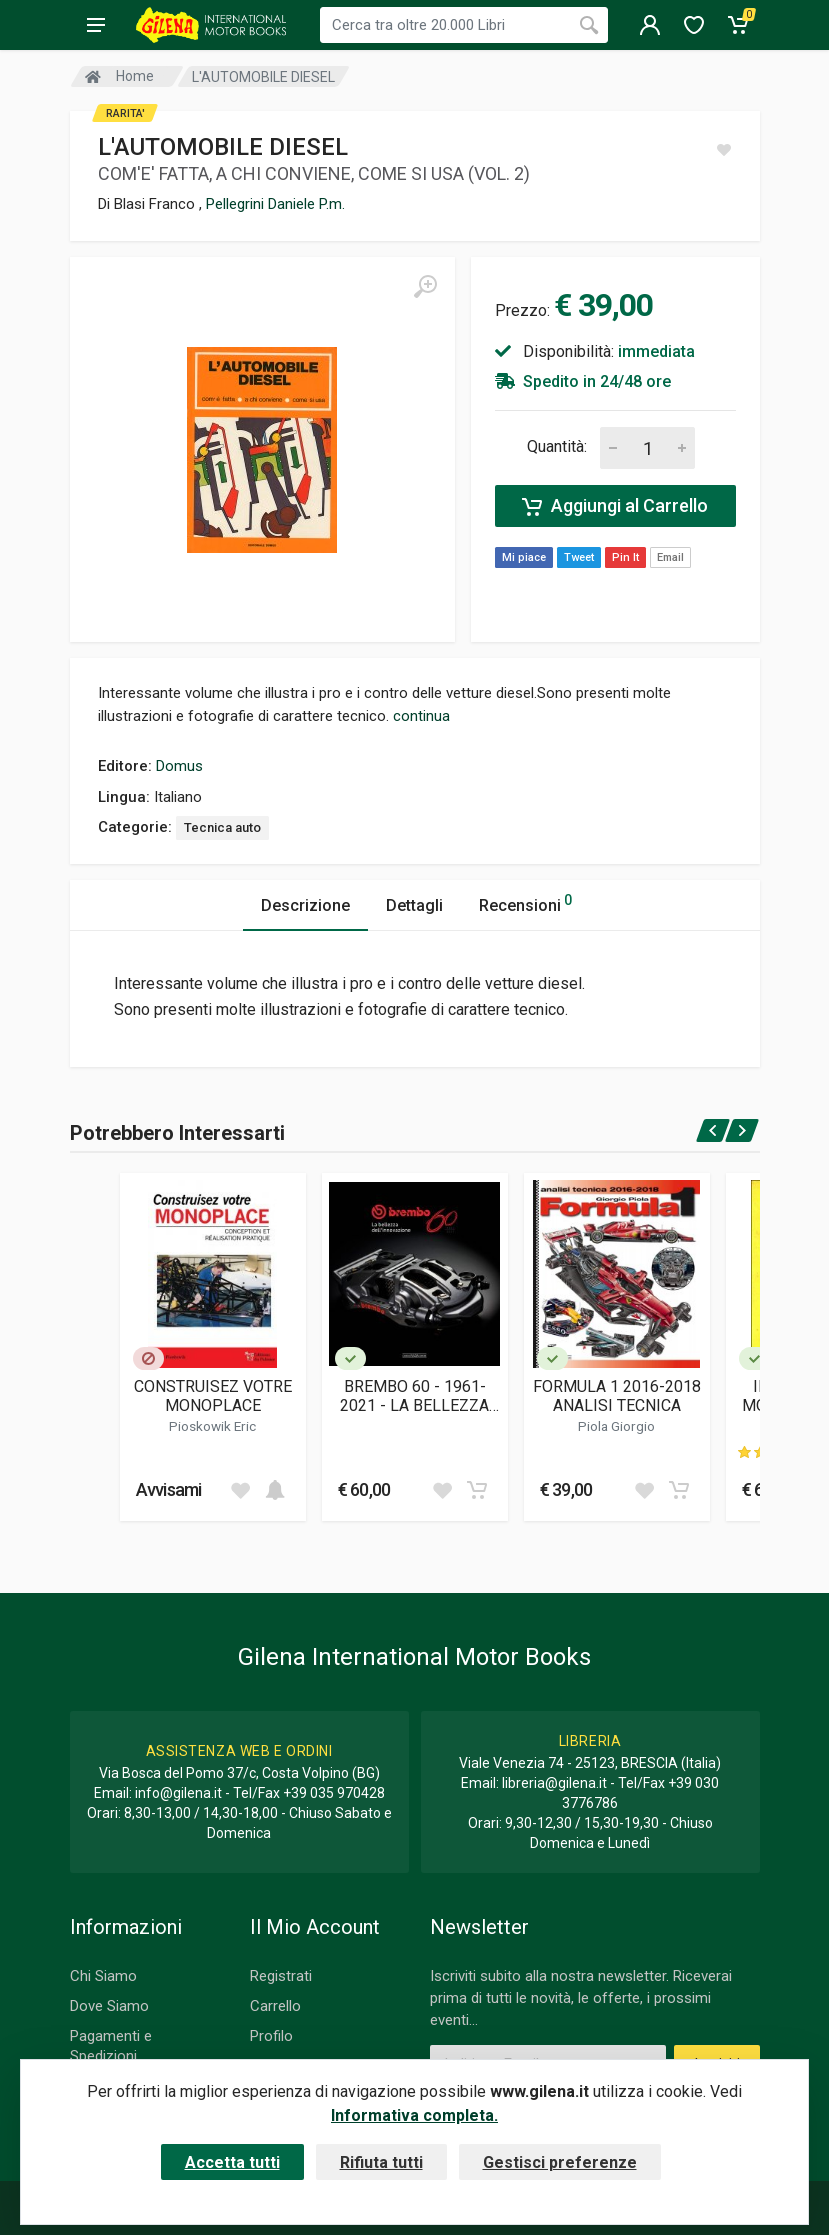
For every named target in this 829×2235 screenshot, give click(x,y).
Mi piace (524, 557)
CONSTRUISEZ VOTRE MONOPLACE (213, 1396)
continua (421, 716)
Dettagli (414, 905)
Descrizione (305, 905)
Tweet (579, 557)
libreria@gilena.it (554, 1783)
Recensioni (525, 902)
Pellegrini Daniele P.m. (275, 204)
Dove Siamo (109, 2006)
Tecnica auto (222, 827)
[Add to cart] (275, 1490)
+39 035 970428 (334, 1793)
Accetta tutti (232, 2162)
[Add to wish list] (240, 1490)
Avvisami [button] (169, 1489)
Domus (179, 766)
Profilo (271, 2036)
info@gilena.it (178, 1793)
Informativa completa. (414, 2115)
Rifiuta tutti (381, 2162)
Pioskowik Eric (212, 1426)
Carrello (275, 2006)
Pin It (625, 557)
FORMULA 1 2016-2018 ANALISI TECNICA (617, 1396)
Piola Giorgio (616, 1426)
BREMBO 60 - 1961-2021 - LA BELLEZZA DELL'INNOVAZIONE (414, 1396)
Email (670, 557)
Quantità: (557, 446)
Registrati (281, 1976)
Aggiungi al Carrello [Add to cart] (615, 506)
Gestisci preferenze (560, 2162)
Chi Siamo (103, 1976)
